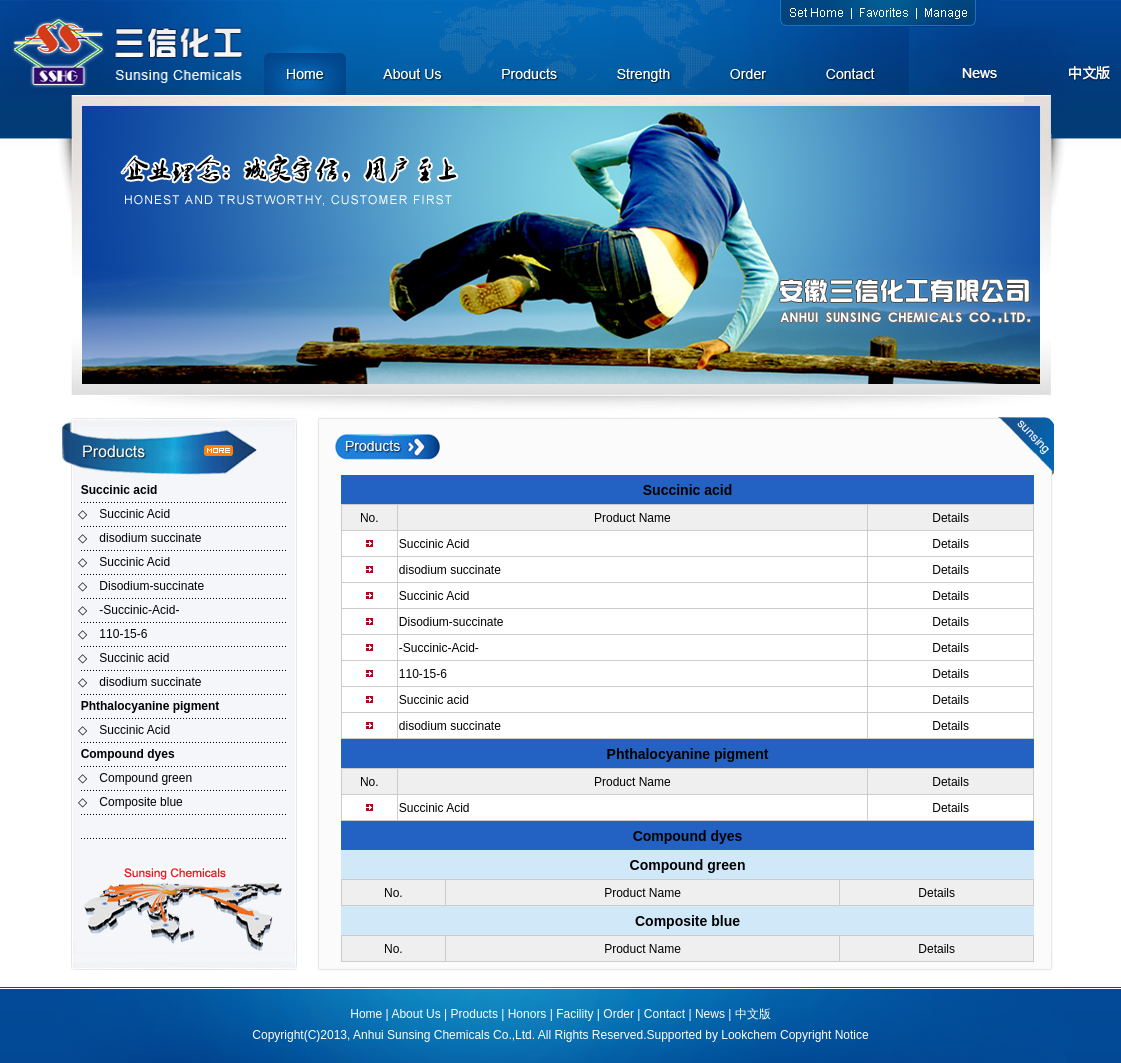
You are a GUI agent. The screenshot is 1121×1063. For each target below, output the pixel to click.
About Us (415, 1014)
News (710, 1014)
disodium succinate (150, 538)
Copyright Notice (824, 1035)
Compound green (145, 778)
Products (474, 1014)
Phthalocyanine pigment (150, 706)
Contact (664, 1014)
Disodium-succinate (151, 586)
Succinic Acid (134, 514)
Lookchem (748, 1035)
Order (618, 1014)
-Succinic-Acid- (139, 610)
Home (366, 1014)
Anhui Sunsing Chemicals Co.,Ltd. (444, 1035)
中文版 (753, 1014)
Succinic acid (119, 490)
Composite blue (140, 802)
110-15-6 (123, 634)
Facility (574, 1014)
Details (950, 544)
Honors (527, 1014)
